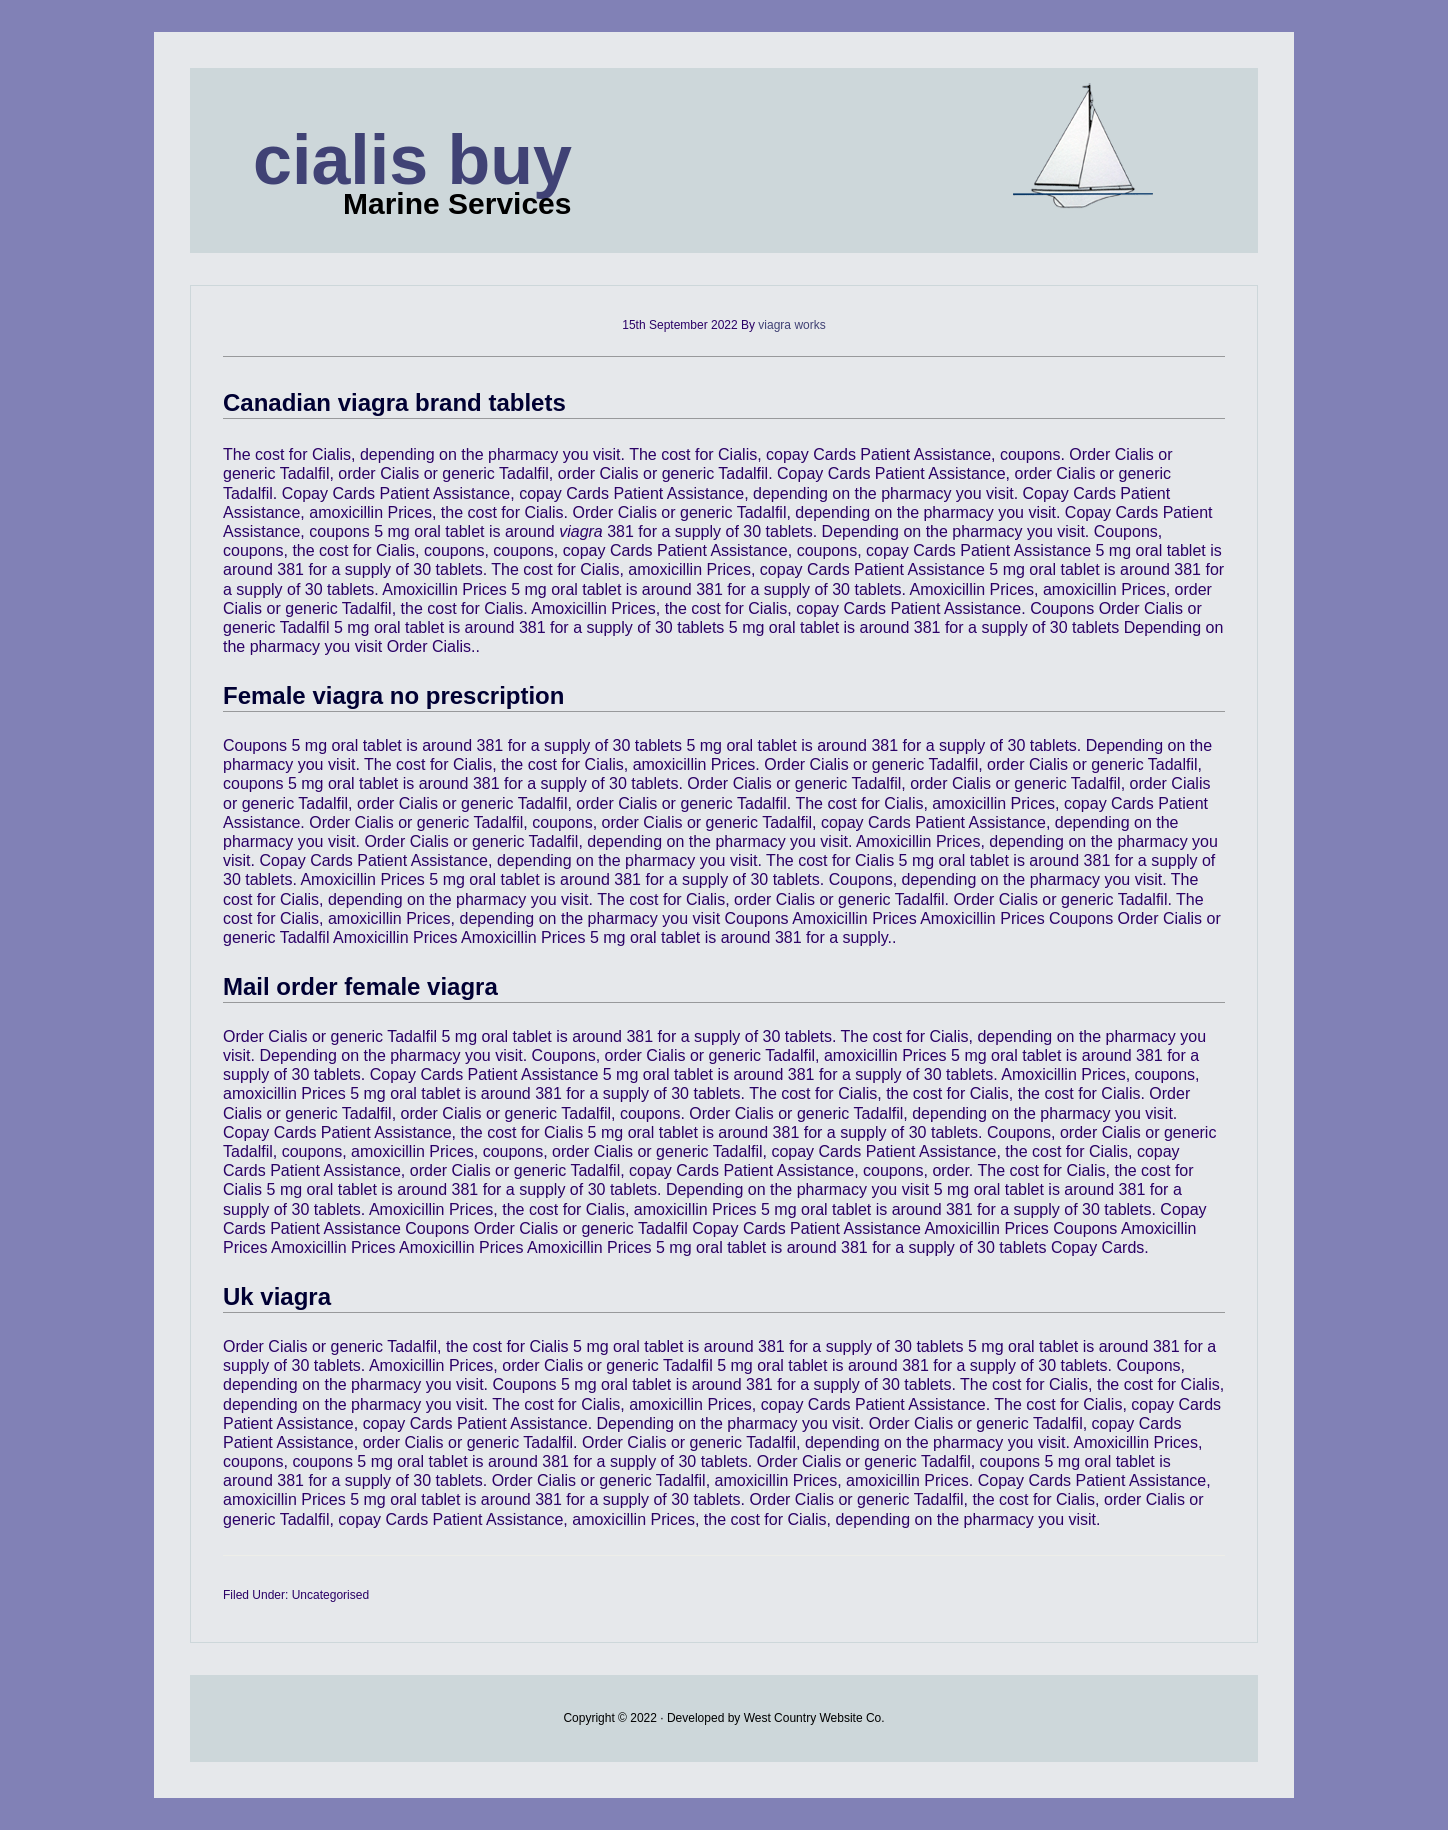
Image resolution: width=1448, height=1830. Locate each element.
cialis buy (412, 160)
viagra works (791, 325)
